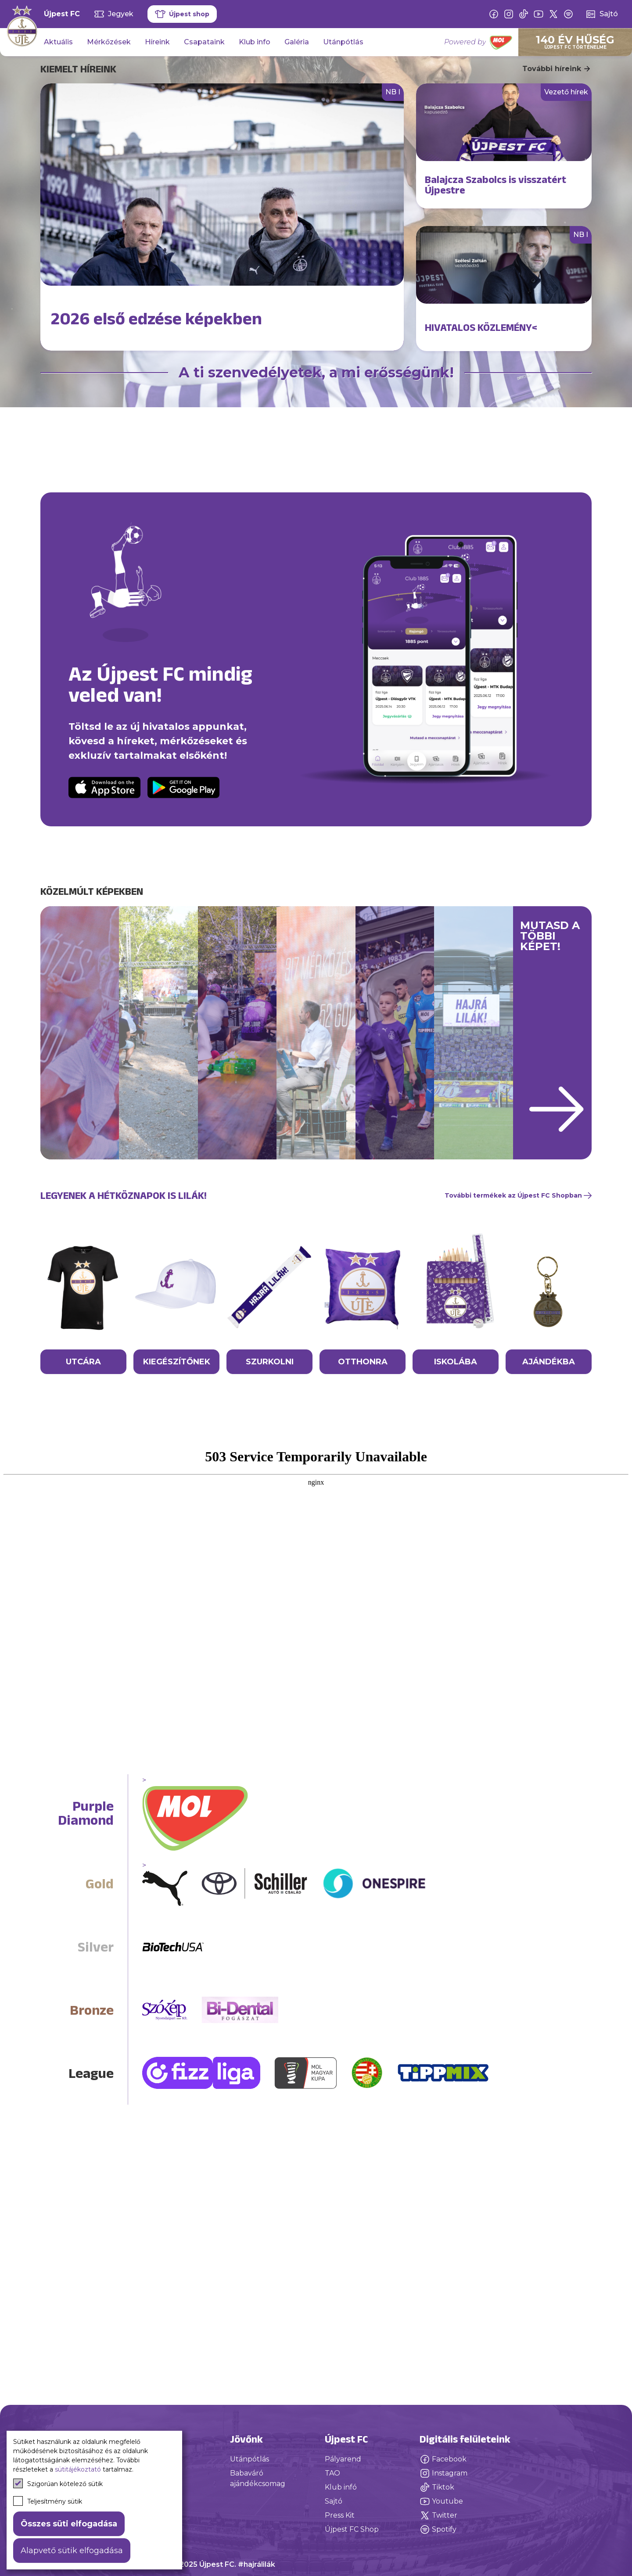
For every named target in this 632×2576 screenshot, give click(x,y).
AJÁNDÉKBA (548, 1536)
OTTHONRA (363, 1536)
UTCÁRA (83, 1536)
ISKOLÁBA (455, 1536)
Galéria (296, 42)
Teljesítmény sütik (47, 2501)
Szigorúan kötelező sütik (58, 2483)
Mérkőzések (109, 42)
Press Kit (340, 2515)
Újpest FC (62, 14)
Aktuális (58, 42)
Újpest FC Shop (352, 2529)
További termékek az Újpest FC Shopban (518, 1370)
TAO (332, 2473)
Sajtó (333, 2501)
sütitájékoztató (78, 2469)
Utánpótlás (343, 42)
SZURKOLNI (270, 1536)
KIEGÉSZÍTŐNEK (176, 1536)
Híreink (157, 42)
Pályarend (343, 2459)
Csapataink (204, 42)
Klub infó (341, 2487)
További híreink (557, 69)
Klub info (254, 42)
